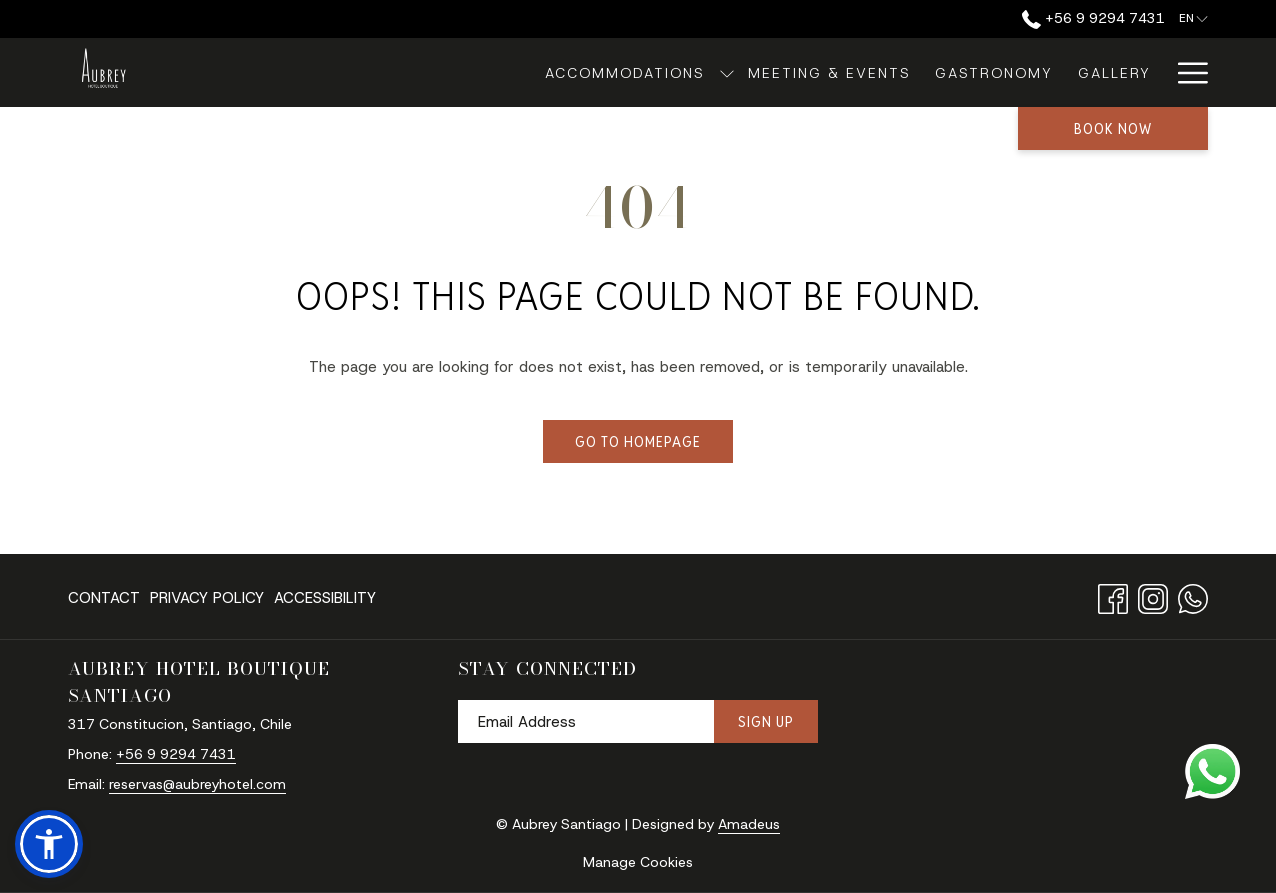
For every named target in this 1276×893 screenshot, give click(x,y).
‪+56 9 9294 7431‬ (176, 754)
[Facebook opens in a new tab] (1113, 595)
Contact (104, 598)
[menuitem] (106, 597)
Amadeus (749, 824)
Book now (1113, 128)
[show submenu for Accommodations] (618, 72)
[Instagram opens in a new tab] (1153, 595)
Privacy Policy (207, 598)
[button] (49, 844)
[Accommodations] (517, 72)
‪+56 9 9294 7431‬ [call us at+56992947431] (1093, 18)
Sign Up (766, 721)
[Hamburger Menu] (1185, 72)
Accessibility (325, 598)
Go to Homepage (638, 441)
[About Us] (1109, 72)
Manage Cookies (638, 862)
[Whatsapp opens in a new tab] (1193, 595)
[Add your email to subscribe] (586, 721)
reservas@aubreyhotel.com (197, 784)
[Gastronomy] (886, 72)
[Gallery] (1006, 72)
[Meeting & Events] (721, 72)
